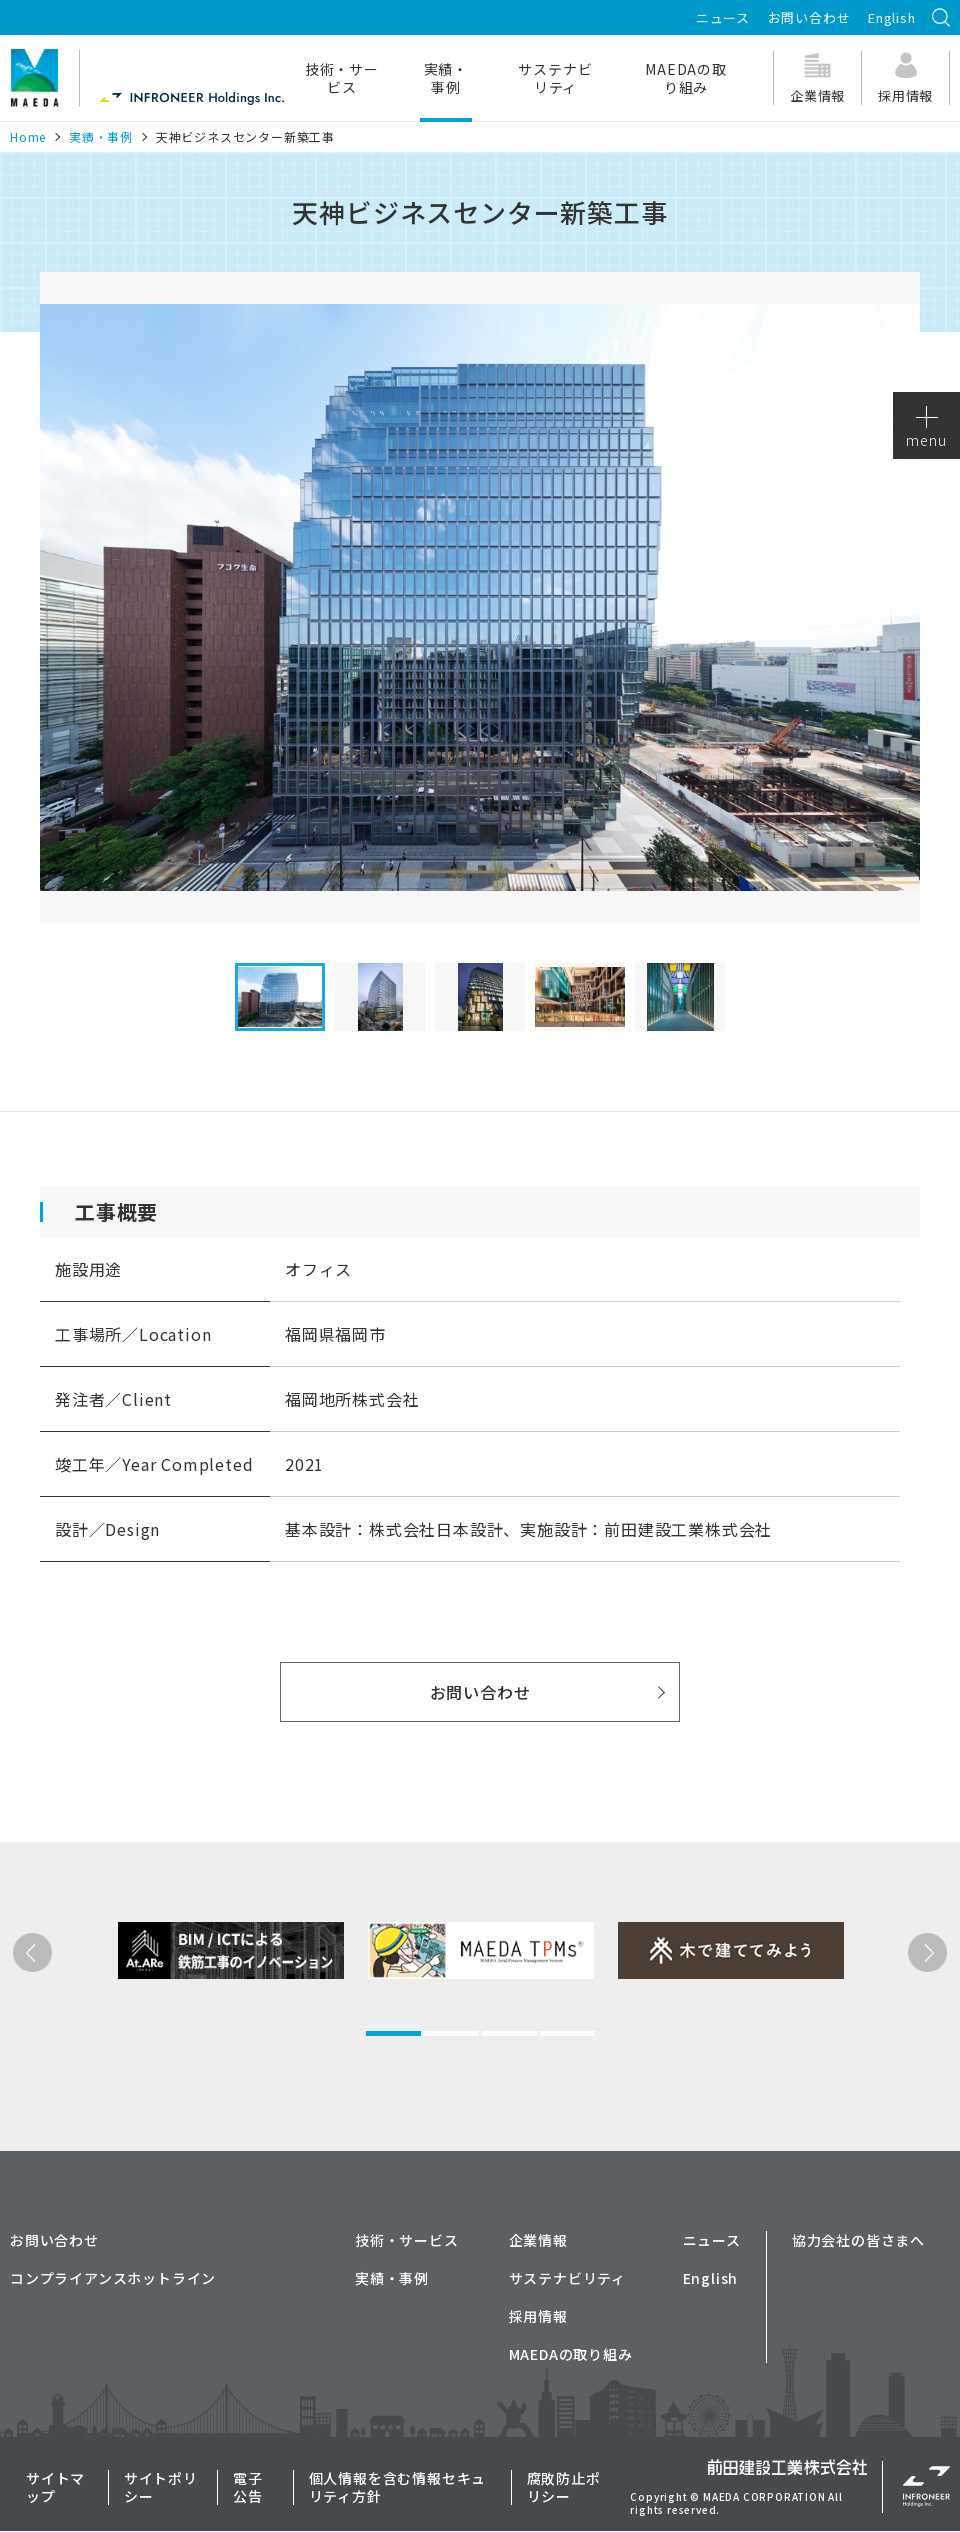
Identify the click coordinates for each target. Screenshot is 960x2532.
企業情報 (538, 2240)
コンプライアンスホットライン (113, 2278)
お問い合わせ (809, 17)
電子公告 (248, 2487)
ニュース (723, 17)
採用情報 (538, 2316)
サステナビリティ (555, 78)
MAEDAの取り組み (686, 78)
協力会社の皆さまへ (858, 2240)
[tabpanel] (199, 2020)
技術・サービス (342, 78)
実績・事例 (446, 78)
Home (28, 136)
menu (926, 428)
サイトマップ (55, 2487)
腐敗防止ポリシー (564, 2487)
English (892, 17)
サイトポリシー (161, 2487)
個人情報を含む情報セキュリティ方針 (398, 2487)
